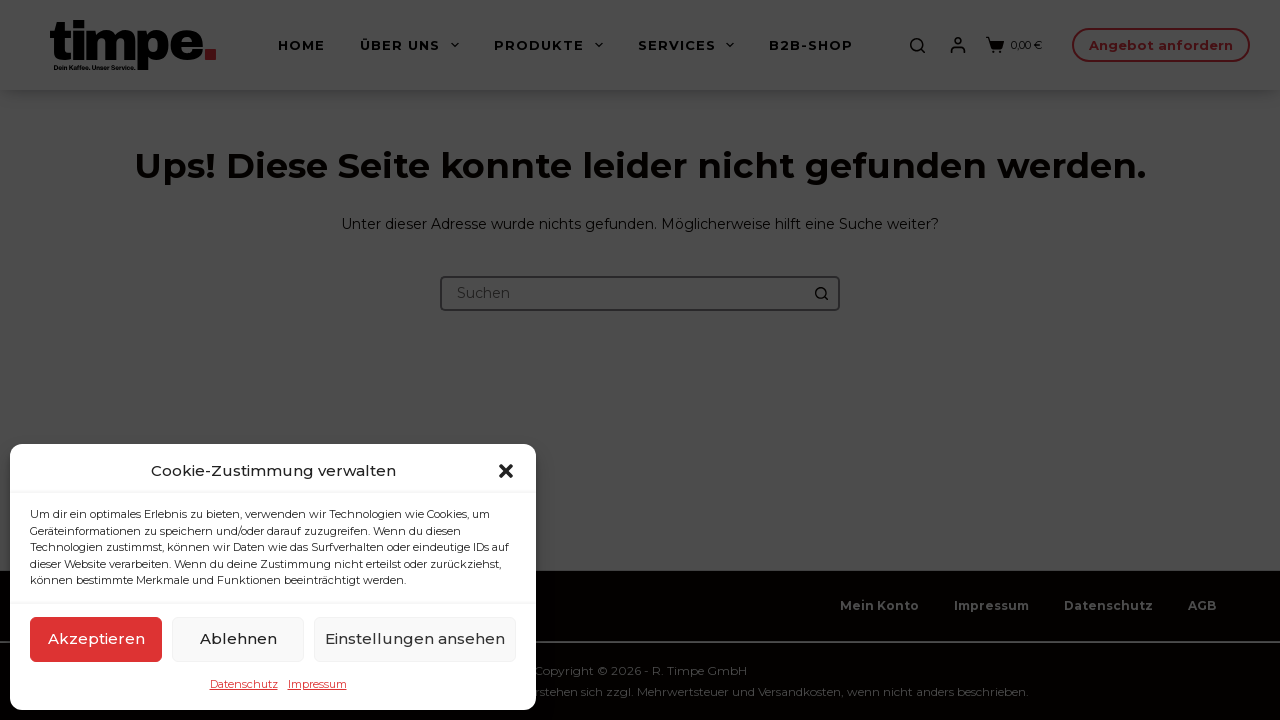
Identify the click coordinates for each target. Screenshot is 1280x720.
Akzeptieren (96, 638)
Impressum (317, 684)
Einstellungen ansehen (415, 638)
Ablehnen (238, 638)
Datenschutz (244, 684)
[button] (506, 471)
